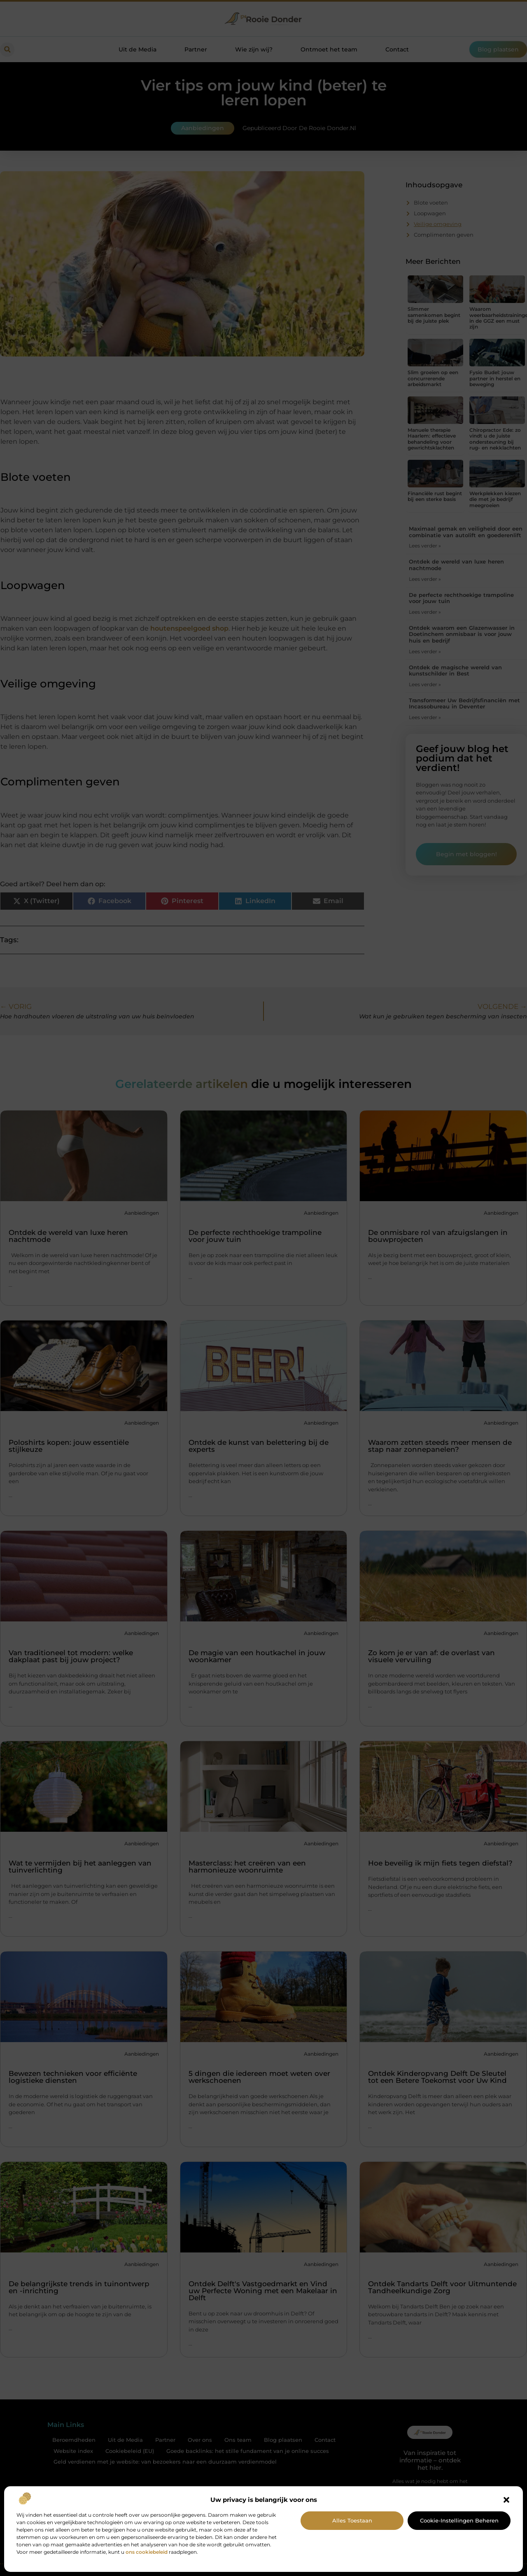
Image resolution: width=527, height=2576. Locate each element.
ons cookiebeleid (147, 2552)
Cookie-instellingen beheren (459, 2520)
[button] (506, 2500)
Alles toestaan (352, 2520)
